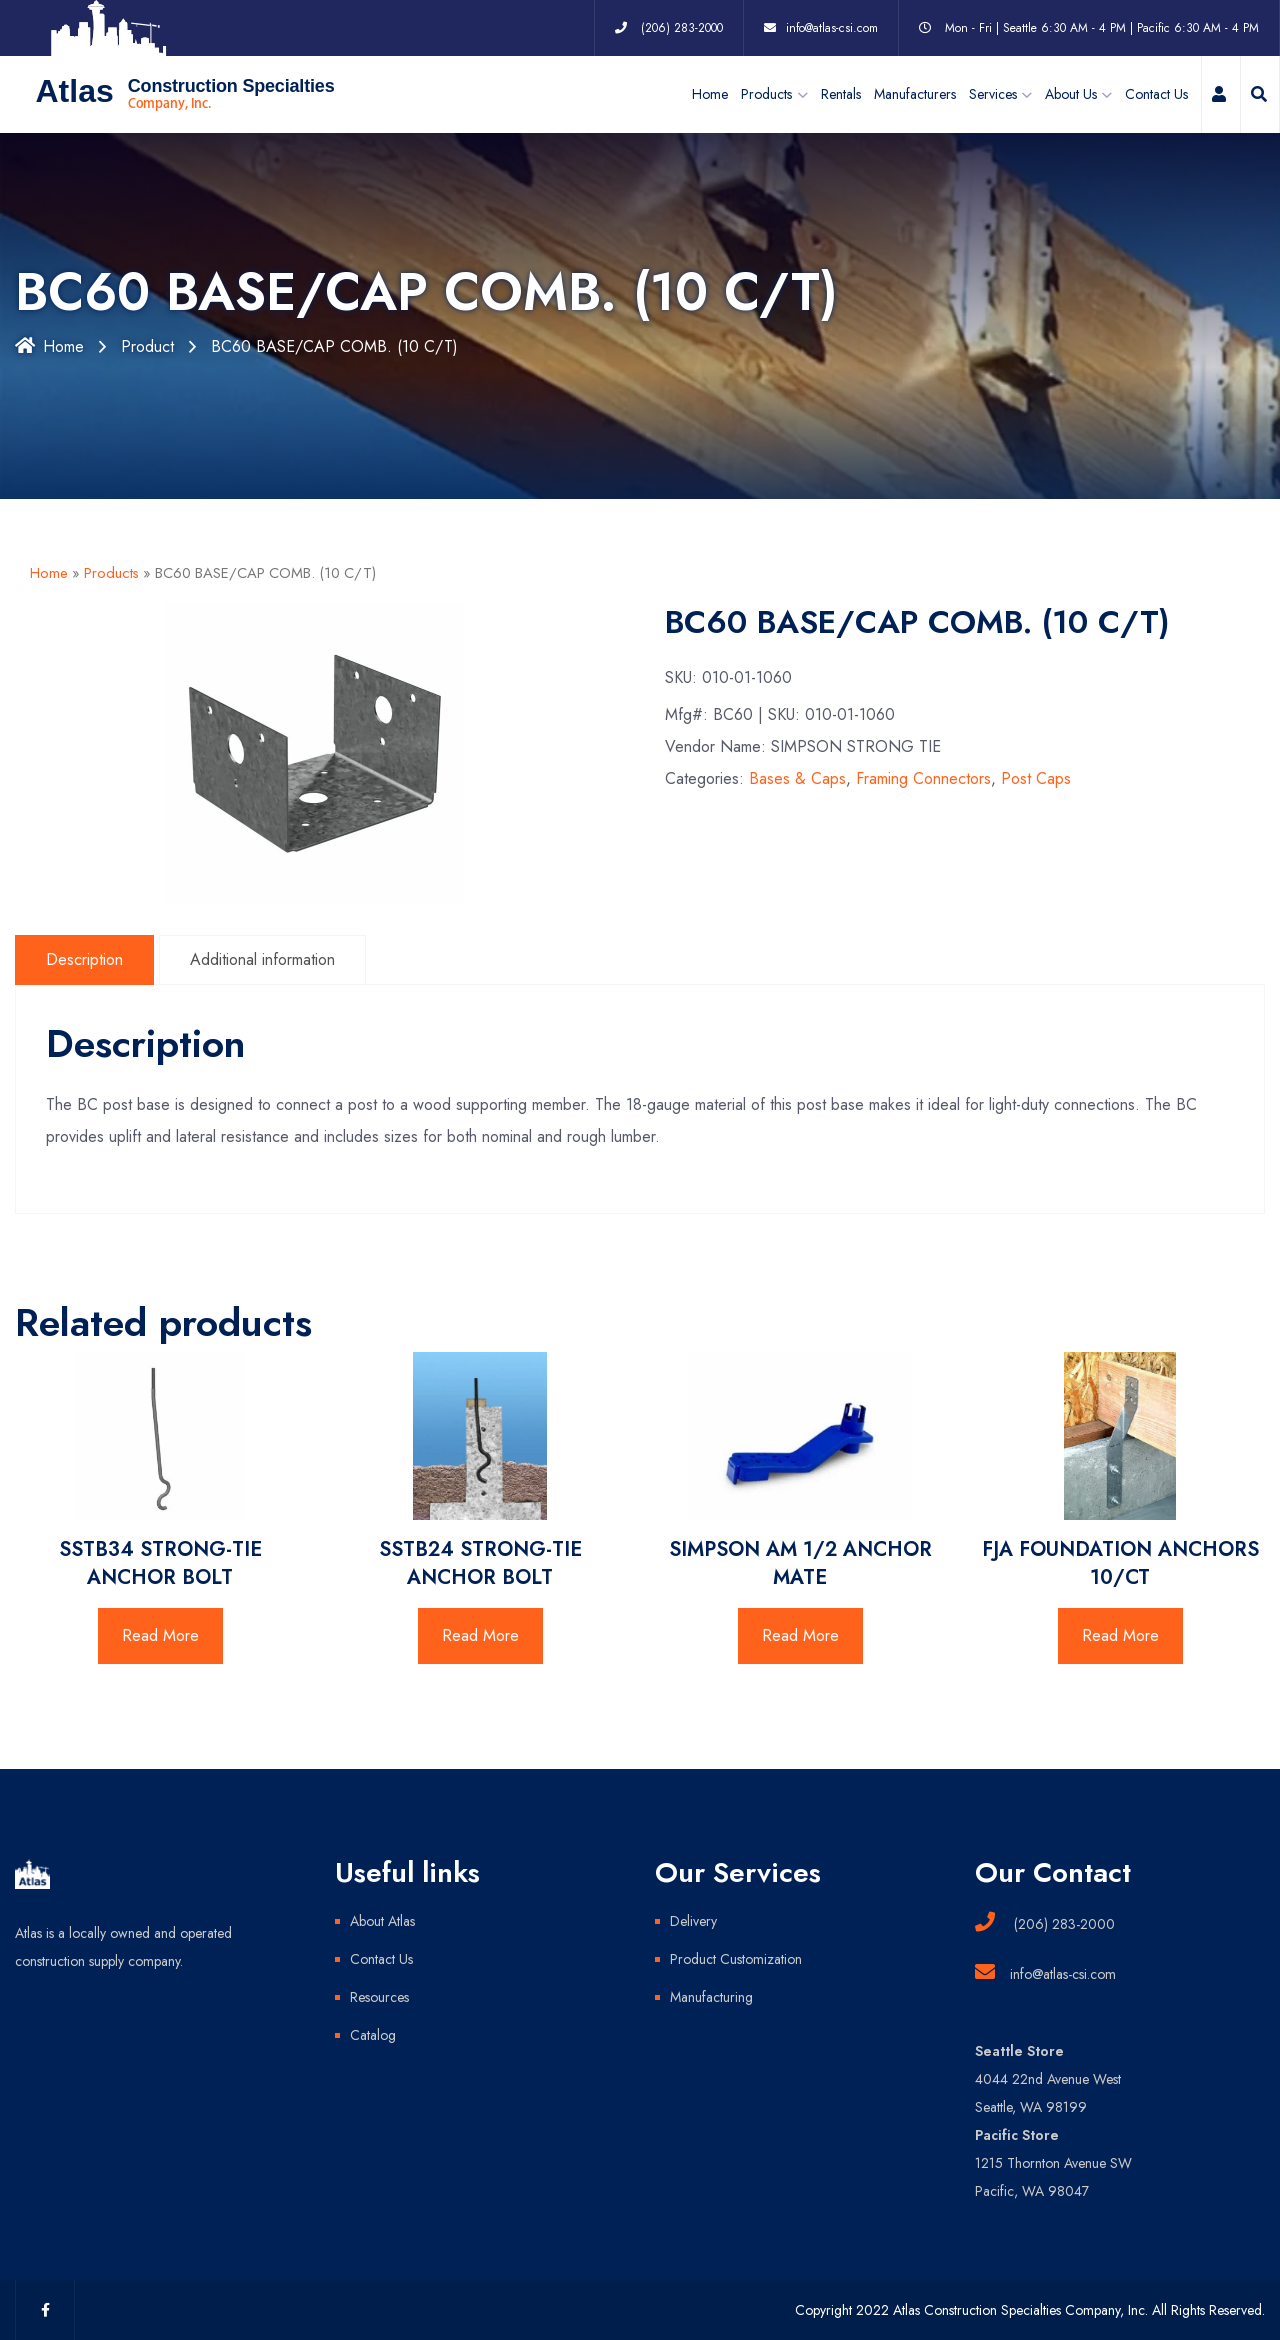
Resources (379, 1997)
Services (993, 94)
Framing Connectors (923, 778)
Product (147, 346)
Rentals (841, 94)
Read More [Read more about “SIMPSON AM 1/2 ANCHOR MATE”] (800, 1635)
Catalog (373, 2035)
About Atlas (382, 1921)
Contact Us (1156, 94)
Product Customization (736, 1959)
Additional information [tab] (262, 959)
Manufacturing (711, 1997)
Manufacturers (915, 94)
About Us (1071, 94)
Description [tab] (84, 959)
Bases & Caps (797, 778)
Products (111, 573)
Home (710, 94)
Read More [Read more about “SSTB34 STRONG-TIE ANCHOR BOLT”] (160, 1635)
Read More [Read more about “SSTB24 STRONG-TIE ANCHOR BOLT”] (480, 1635)
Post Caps (1036, 778)
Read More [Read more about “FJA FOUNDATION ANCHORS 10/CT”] (1120, 1635)
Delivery (693, 1921)
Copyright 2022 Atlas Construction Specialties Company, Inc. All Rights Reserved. (1030, 2310)
